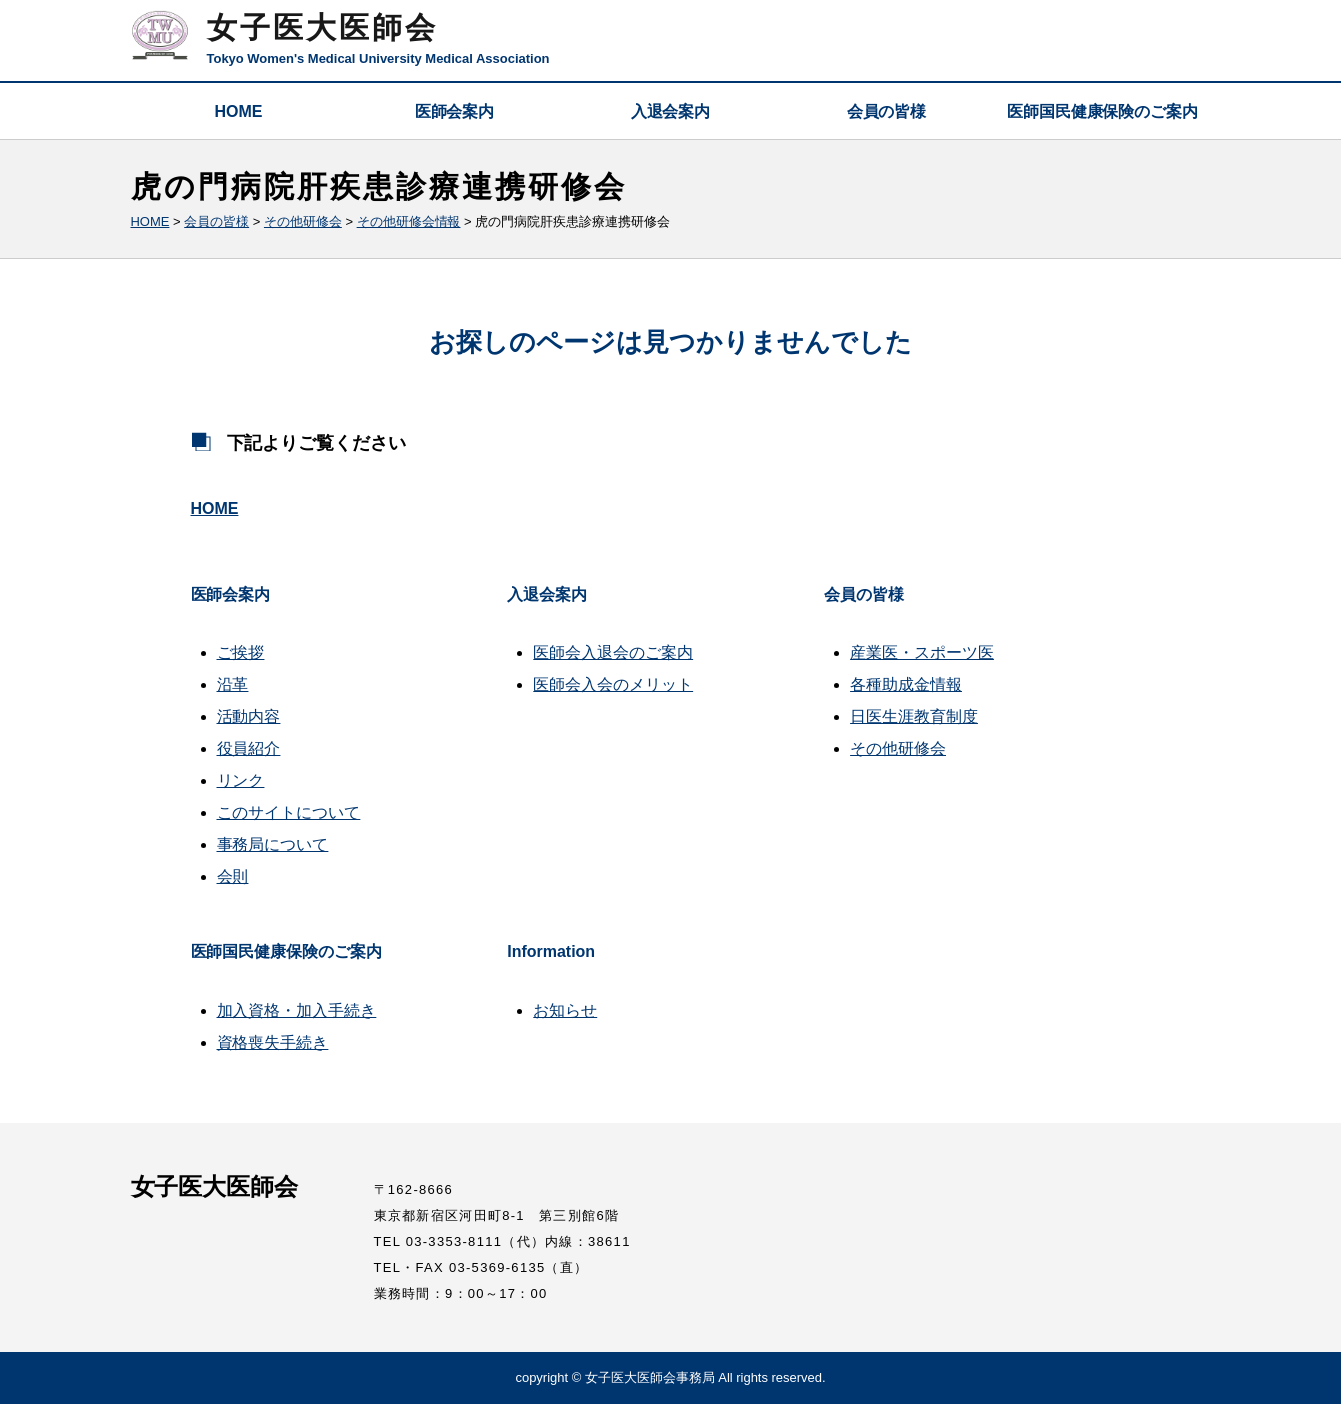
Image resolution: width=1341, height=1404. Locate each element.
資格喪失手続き (273, 1042)
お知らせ (565, 1010)
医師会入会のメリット (613, 684)
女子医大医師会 (322, 27)
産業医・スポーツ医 (922, 652)
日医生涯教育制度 (914, 716)
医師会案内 (455, 111)
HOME (239, 111)
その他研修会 (898, 748)
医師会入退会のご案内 (613, 652)
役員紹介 (249, 748)
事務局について (273, 844)
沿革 (233, 684)
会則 (233, 876)
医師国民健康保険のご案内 (1103, 111)
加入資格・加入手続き (297, 1010)
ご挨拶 (241, 652)
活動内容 (249, 716)
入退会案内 (671, 111)
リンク (241, 780)
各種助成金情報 (906, 684)
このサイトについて (289, 812)
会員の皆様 (887, 111)
